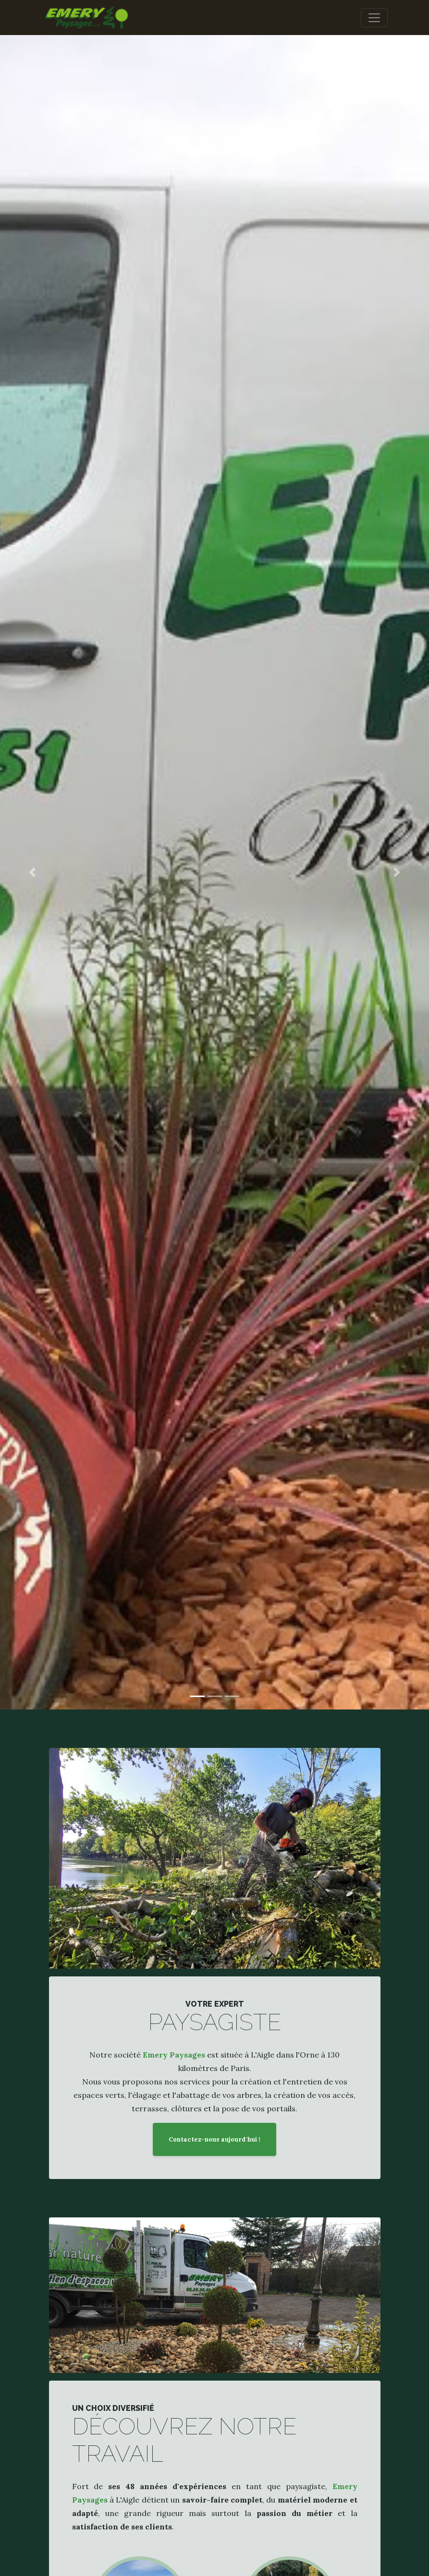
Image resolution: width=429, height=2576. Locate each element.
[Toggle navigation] (374, 17)
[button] (32, 872)
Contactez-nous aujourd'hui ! (214, 2139)
